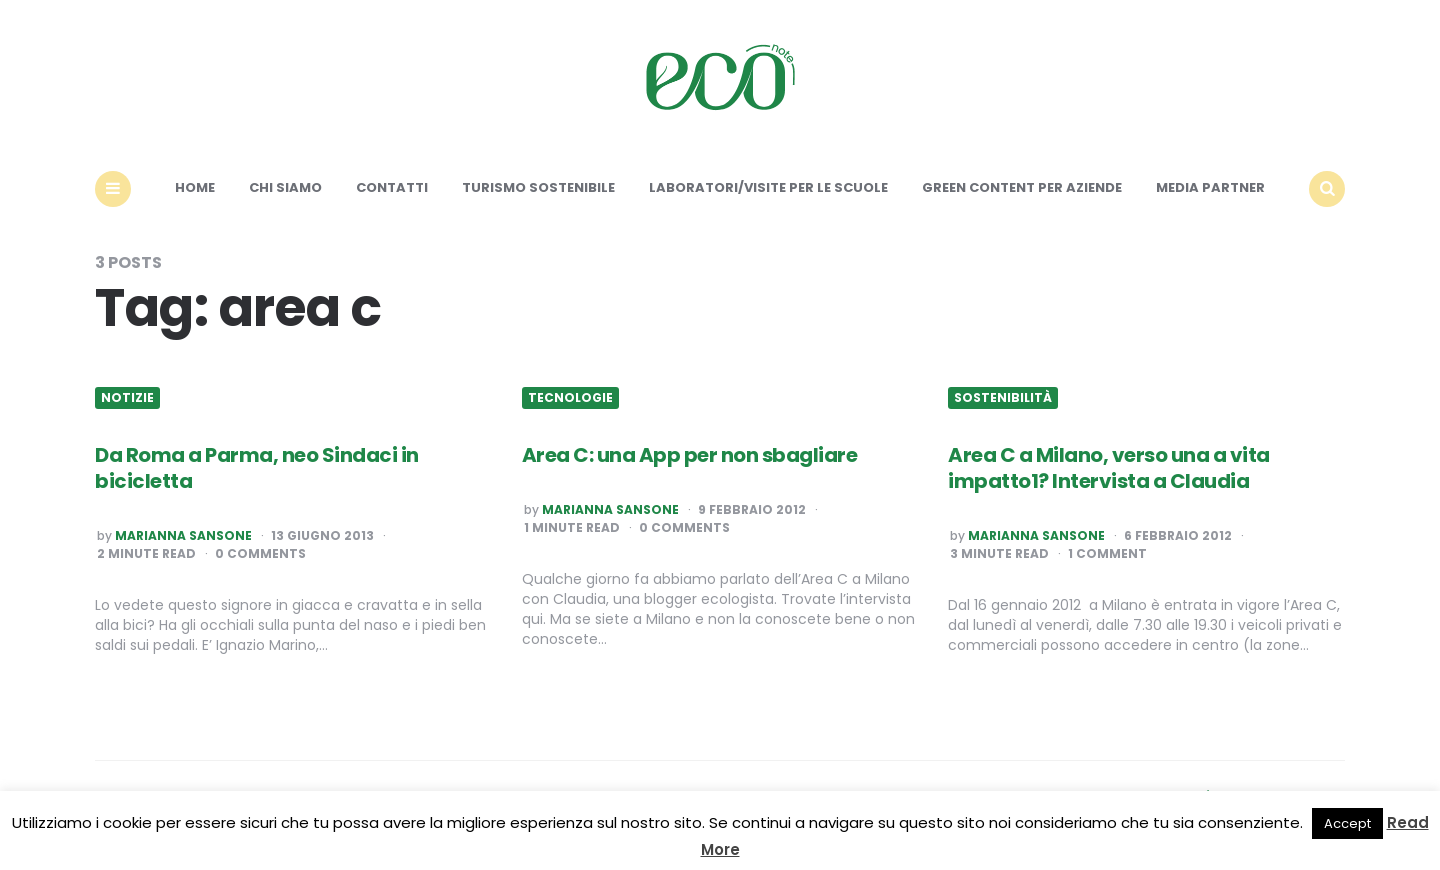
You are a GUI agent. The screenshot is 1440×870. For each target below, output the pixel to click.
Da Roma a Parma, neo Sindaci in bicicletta (257, 468)
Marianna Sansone (183, 536)
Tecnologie (570, 398)
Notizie (127, 398)
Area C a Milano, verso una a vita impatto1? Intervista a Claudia (1109, 468)
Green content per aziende (1022, 187)
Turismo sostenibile (538, 187)
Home (195, 187)
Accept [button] (1347, 823)
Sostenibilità (1003, 398)
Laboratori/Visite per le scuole (768, 187)
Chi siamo (285, 187)
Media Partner (1210, 187)
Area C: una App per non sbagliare (690, 455)
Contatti (392, 187)
